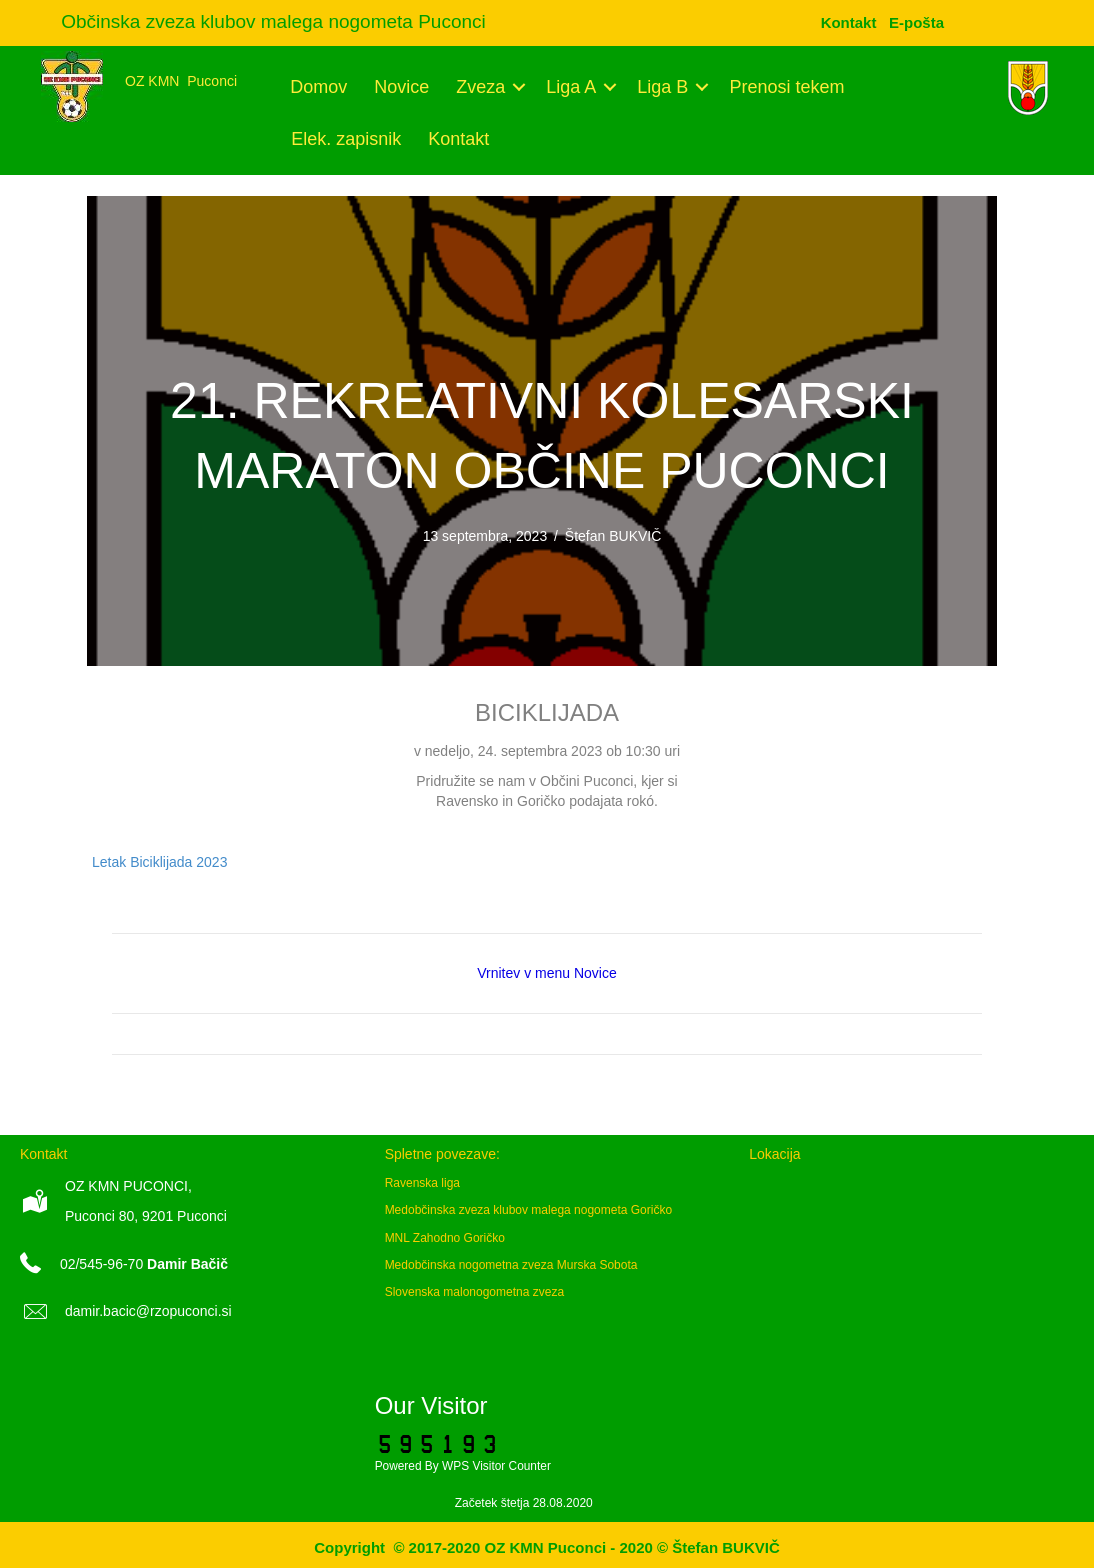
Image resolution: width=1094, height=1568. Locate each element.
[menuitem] (916, 22)
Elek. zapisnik (346, 139)
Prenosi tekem (786, 87)
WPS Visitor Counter (496, 1466)
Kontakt (458, 139)
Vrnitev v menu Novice (547, 973)
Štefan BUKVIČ (613, 536)
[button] (518, 87)
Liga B (662, 87)
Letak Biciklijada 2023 (159, 862)
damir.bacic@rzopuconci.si (148, 1311)
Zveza (480, 87)
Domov (318, 87)
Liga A (571, 87)
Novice (401, 87)
